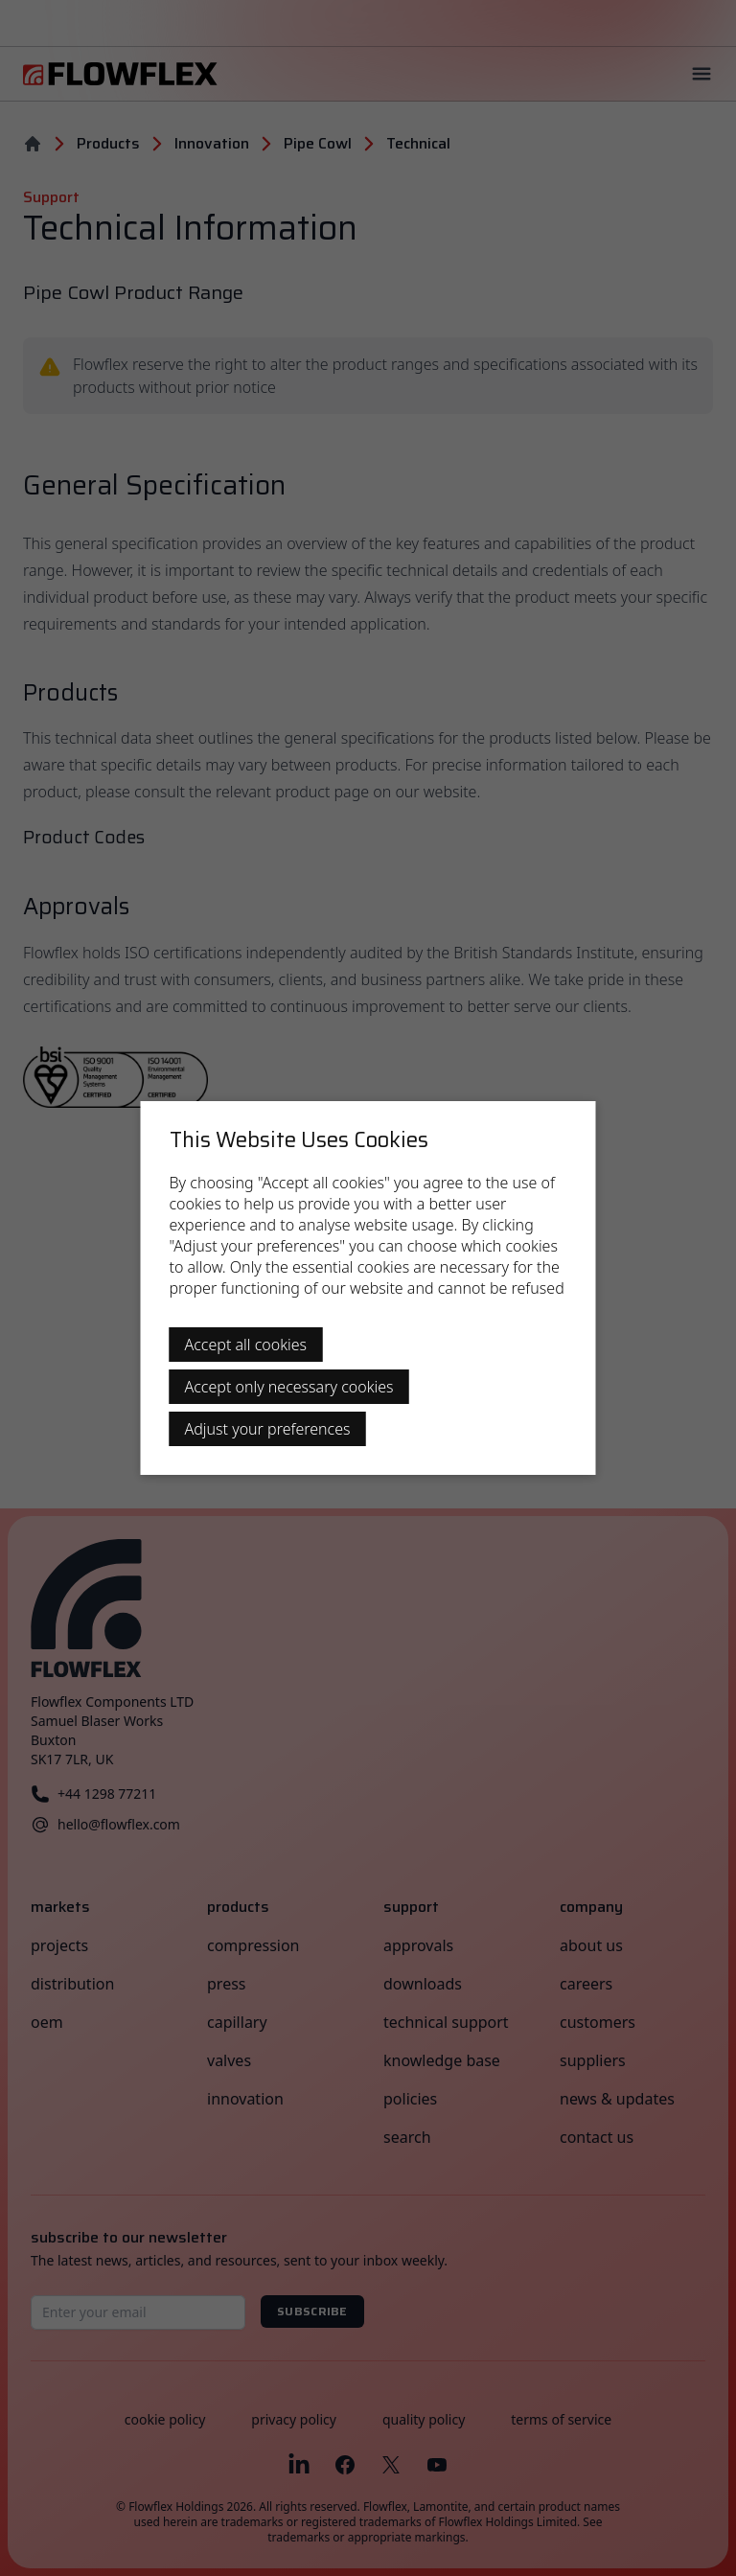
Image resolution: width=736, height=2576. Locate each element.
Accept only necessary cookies (289, 1386)
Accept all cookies (246, 1344)
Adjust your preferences (268, 1428)
